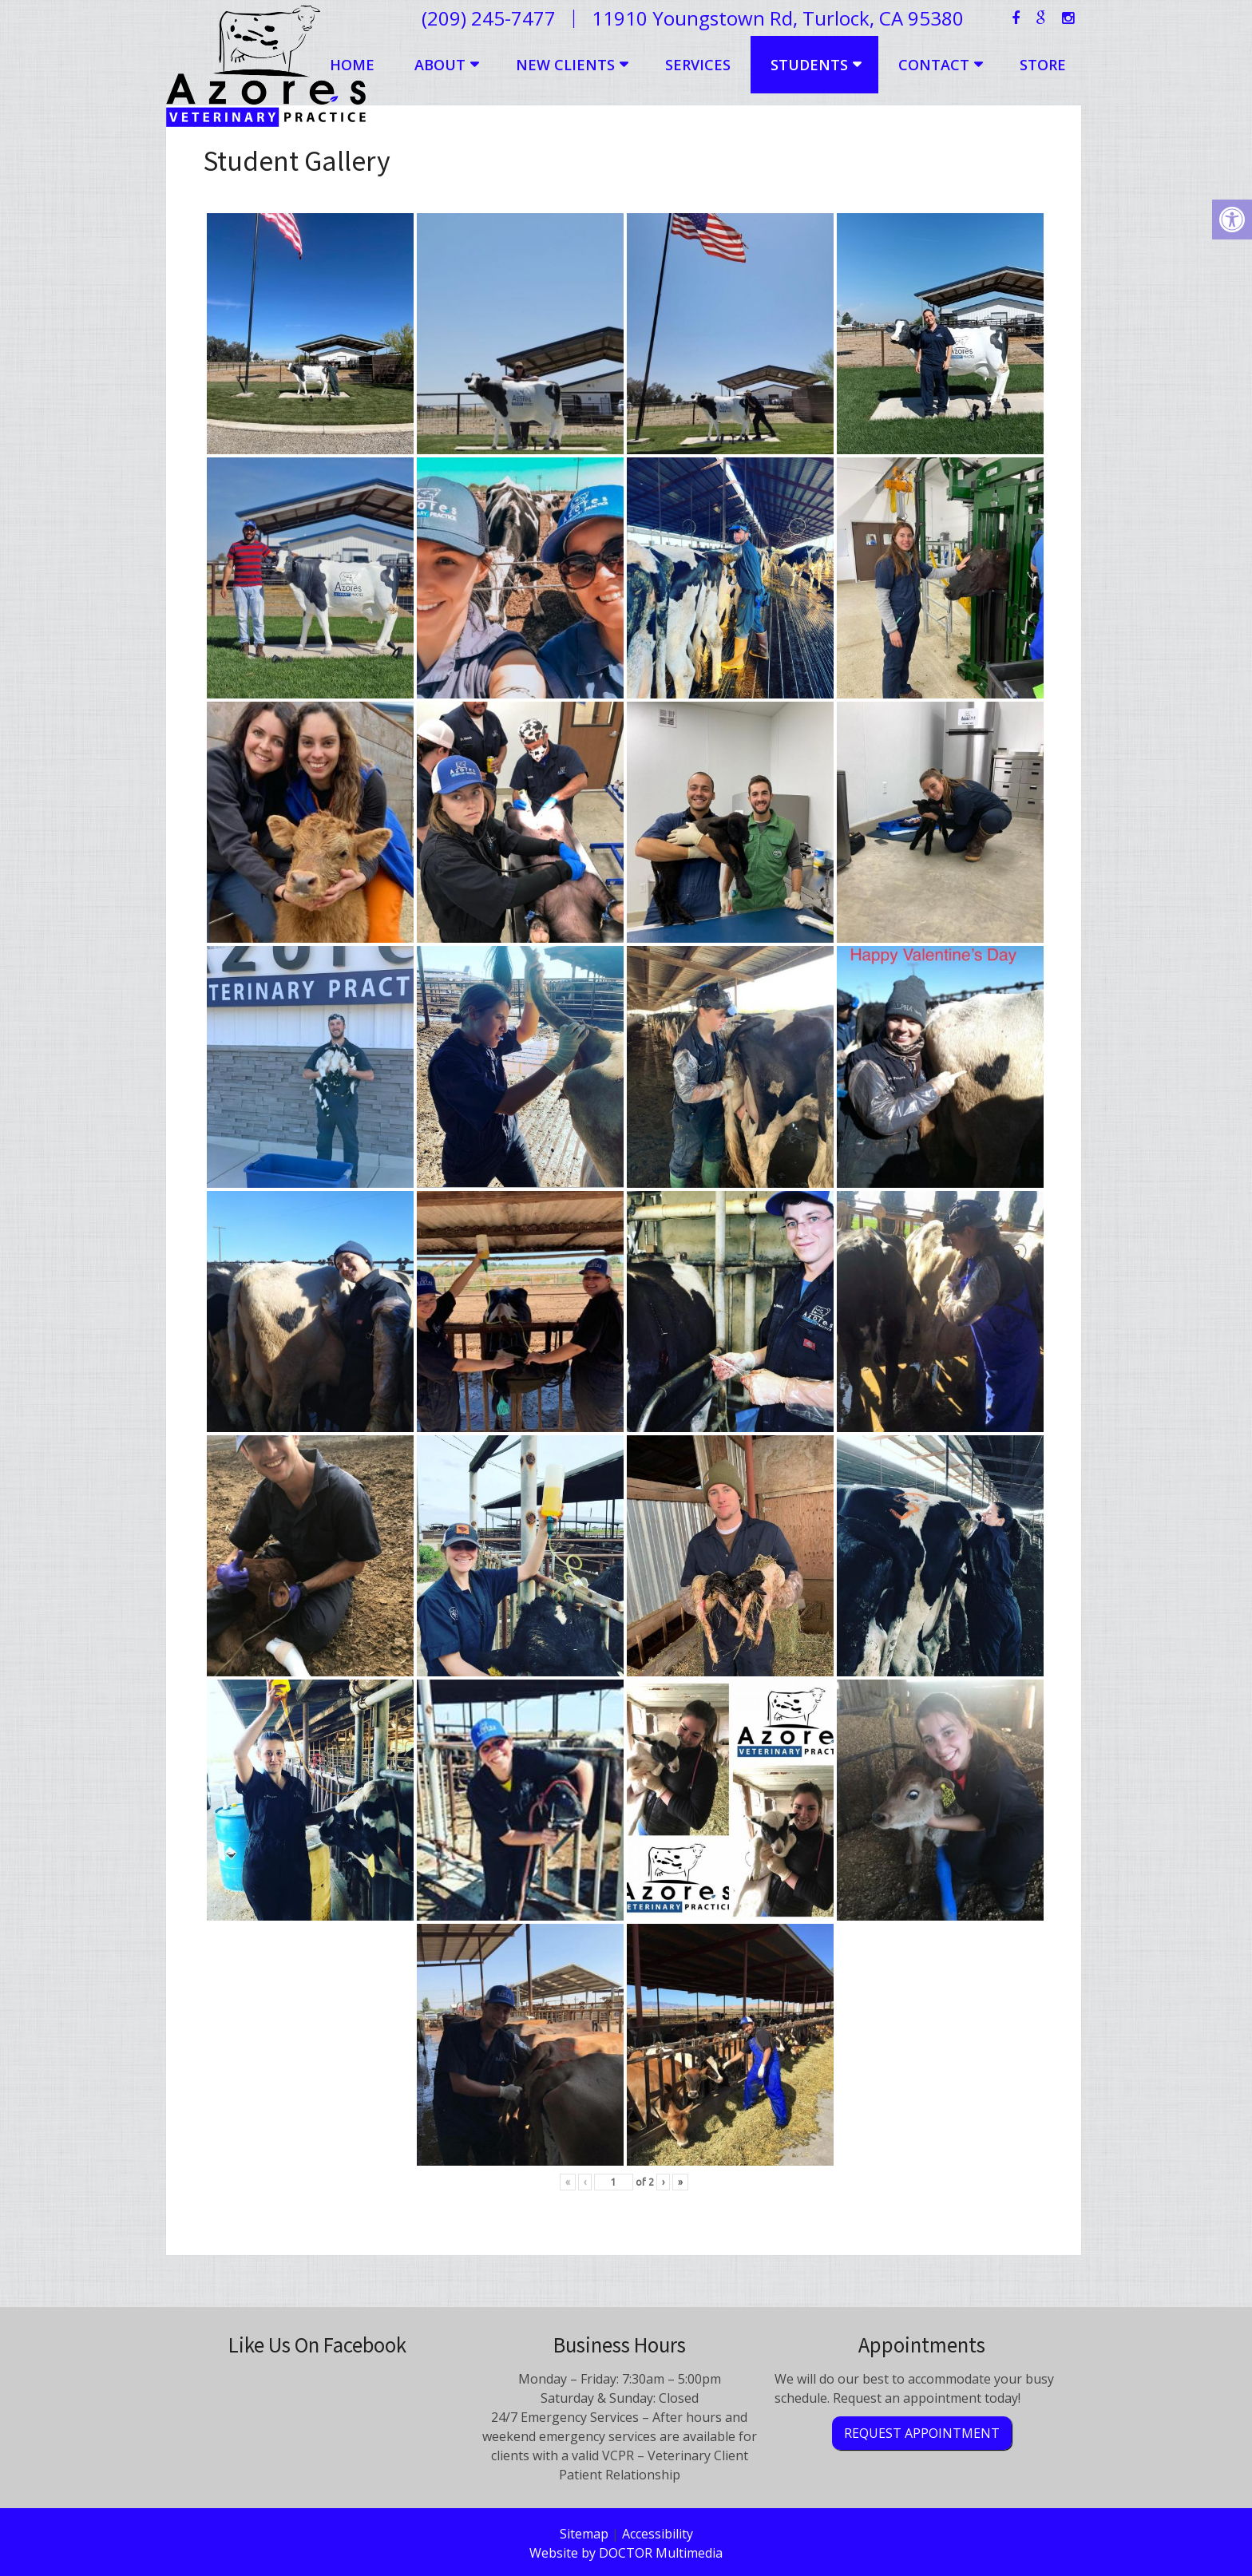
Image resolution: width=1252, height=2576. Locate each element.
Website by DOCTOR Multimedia (626, 2553)
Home (352, 64)
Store (1043, 64)
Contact (933, 64)
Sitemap (584, 2533)
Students (809, 64)
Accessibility (657, 2533)
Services (698, 64)
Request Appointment (922, 2433)
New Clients (565, 64)
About (440, 64)
